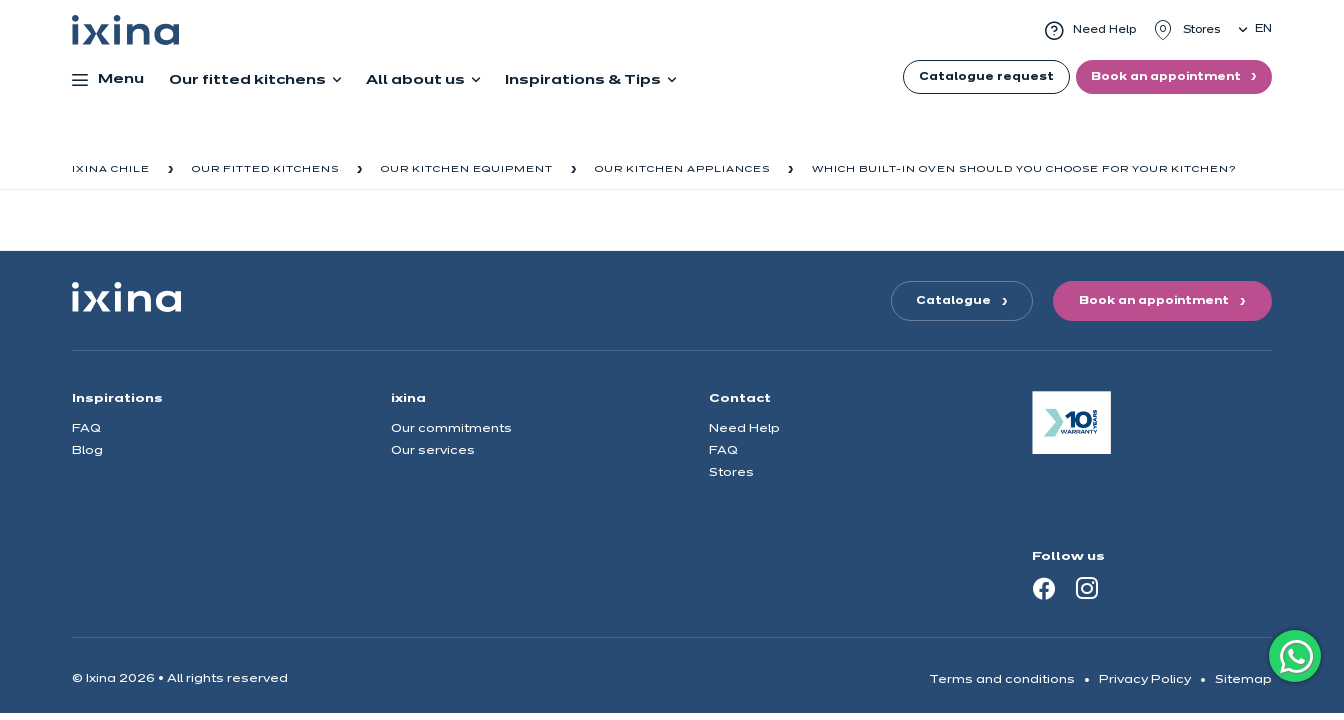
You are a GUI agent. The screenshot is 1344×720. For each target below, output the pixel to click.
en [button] (1263, 29)
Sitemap (1243, 679)
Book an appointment (1167, 77)
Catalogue (953, 301)
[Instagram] (1087, 588)
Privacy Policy (1145, 679)
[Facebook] (1044, 588)
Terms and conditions (1002, 679)
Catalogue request (986, 77)
